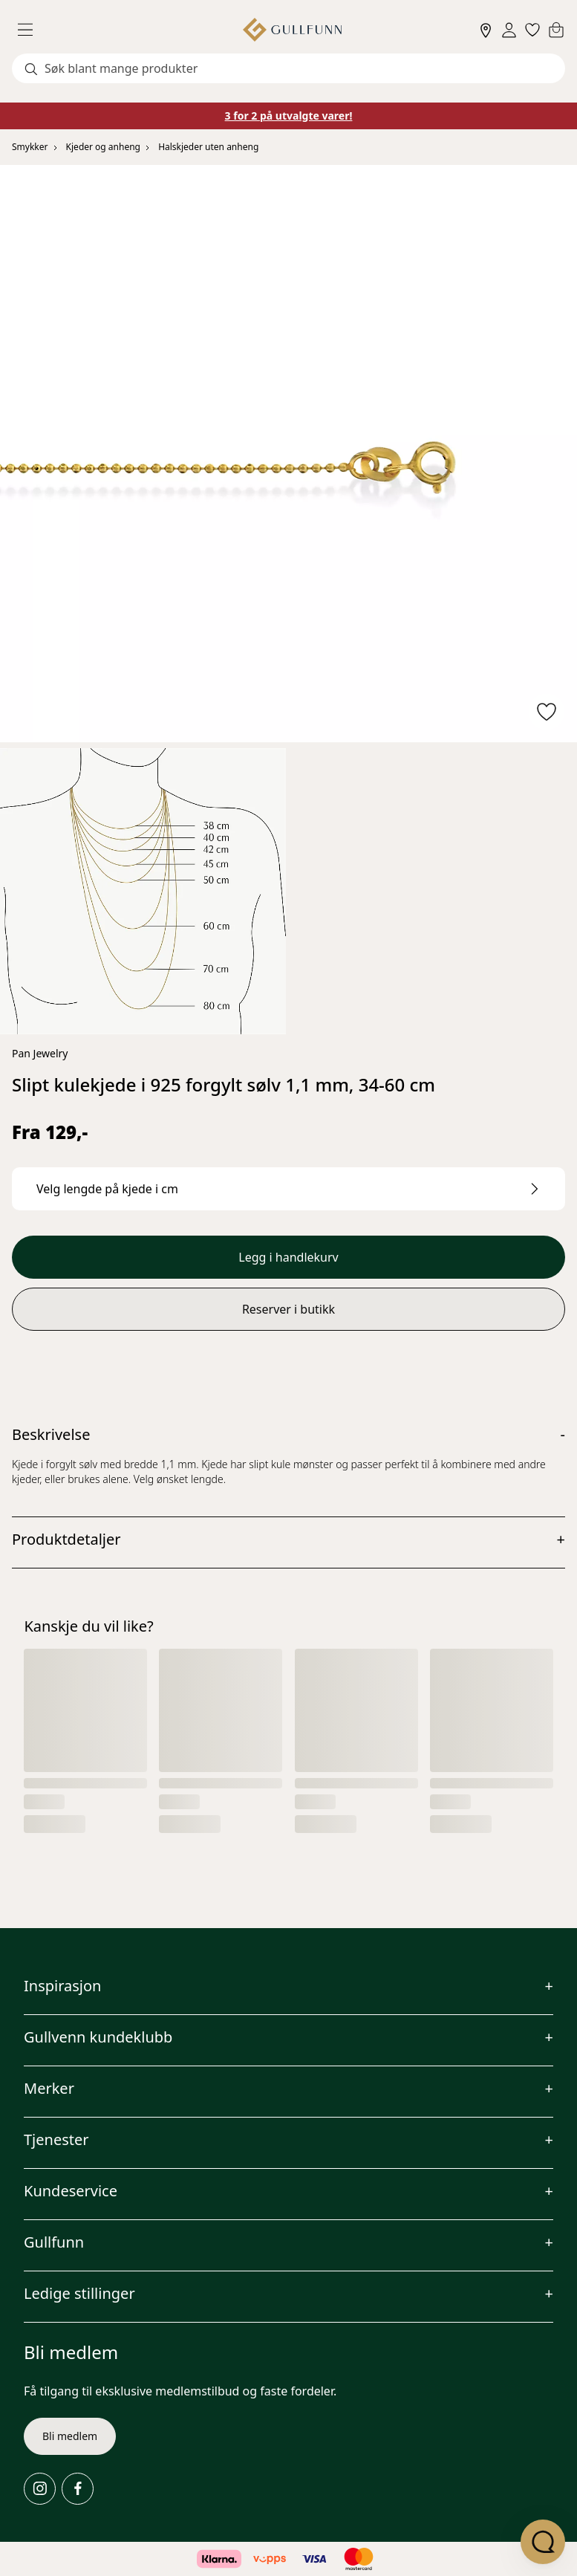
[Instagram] (39, 2488)
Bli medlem (69, 2436)
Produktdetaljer (66, 1539)
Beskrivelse (51, 1434)
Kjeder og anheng (103, 146)
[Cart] (556, 30)
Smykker (30, 146)
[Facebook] (77, 2488)
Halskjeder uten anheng (208, 146)
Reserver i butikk (288, 1309)
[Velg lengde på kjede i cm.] (288, 1188)
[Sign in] (509, 30)
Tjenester (56, 2139)
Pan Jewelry (40, 1053)
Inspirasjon (62, 1986)
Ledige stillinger (79, 2293)
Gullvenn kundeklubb (98, 2037)
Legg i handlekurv (288, 1257)
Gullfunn (54, 2242)
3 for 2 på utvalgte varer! (289, 115)
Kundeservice (70, 2191)
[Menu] (31, 29)
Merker (49, 2088)
